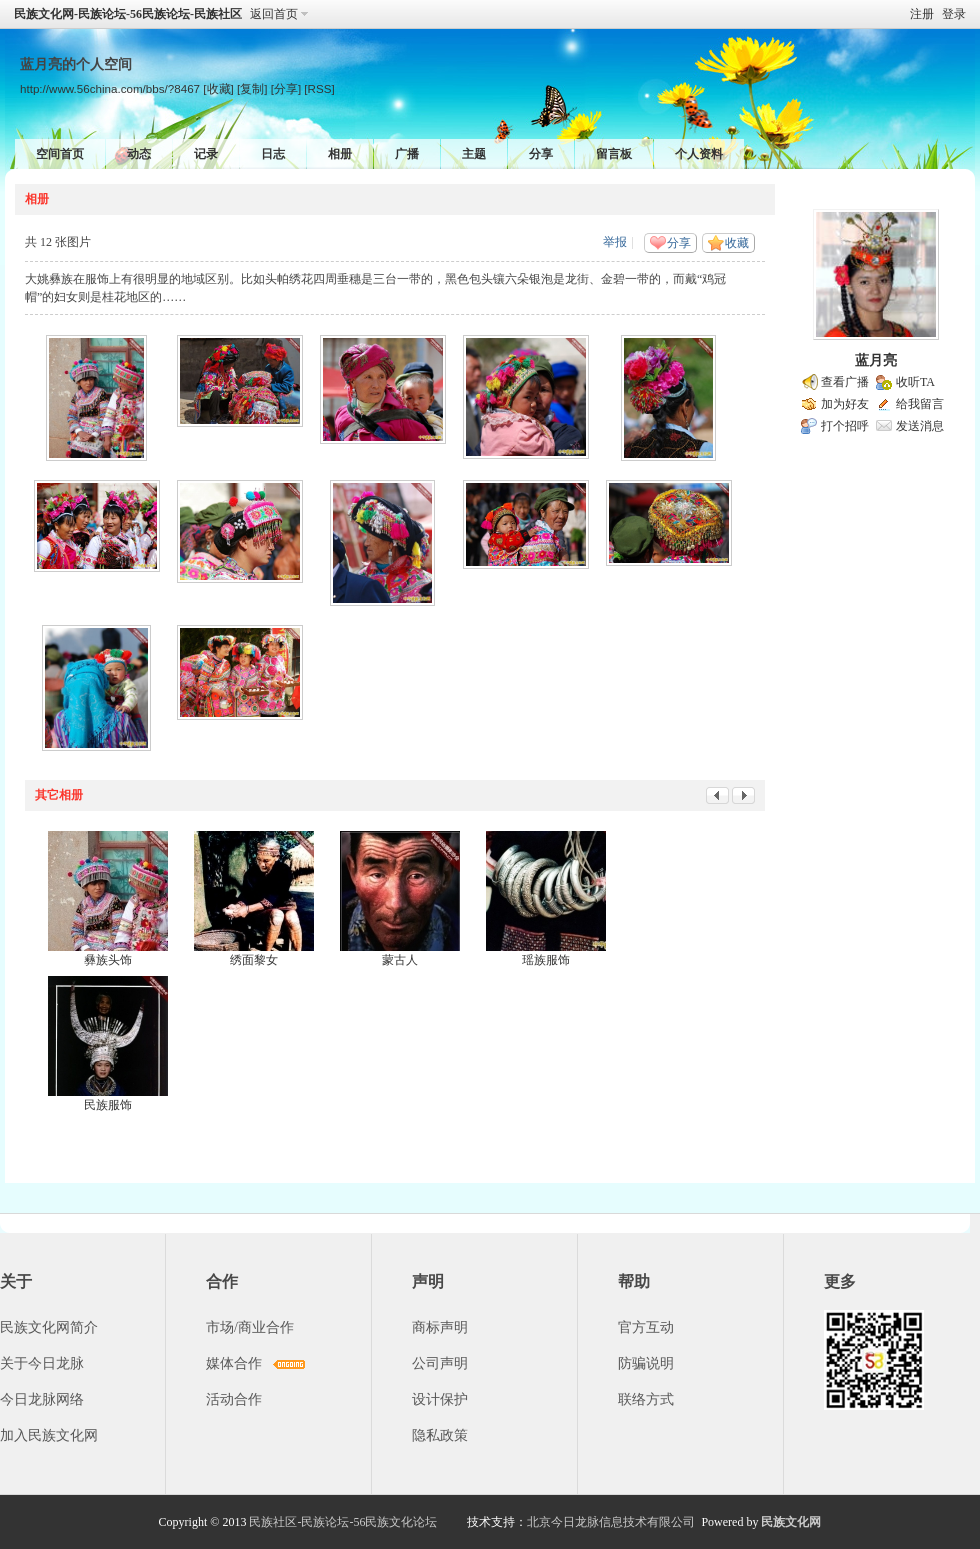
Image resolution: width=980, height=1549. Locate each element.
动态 (139, 154)
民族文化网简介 (49, 1327)
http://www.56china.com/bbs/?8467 (110, 88)
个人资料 (699, 154)
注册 (922, 14)
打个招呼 (845, 426)
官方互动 (646, 1327)
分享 (541, 154)
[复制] (252, 88)
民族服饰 (108, 1105)
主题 (474, 154)
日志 (273, 154)
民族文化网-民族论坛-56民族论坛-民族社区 (128, 14)
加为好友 (845, 404)
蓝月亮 (876, 360)
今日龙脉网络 (42, 1399)
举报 (615, 242)
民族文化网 (791, 1522)
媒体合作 (234, 1363)
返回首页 (274, 14)
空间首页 (60, 154)
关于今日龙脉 (42, 1363)
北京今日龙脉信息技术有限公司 (611, 1522)
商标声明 (440, 1327)
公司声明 (440, 1363)
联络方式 (646, 1399)
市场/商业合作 (250, 1327)
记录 (206, 154)
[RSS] (319, 88)
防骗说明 (646, 1363)
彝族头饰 (108, 960)
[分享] (286, 88)
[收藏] (218, 88)
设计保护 (440, 1399)
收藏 (737, 243)
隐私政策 (440, 1435)
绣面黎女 (254, 960)
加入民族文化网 (49, 1435)
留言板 (614, 154)
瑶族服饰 (546, 960)
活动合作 (234, 1399)
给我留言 (920, 404)
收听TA (915, 382)
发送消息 (920, 426)
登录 (954, 14)
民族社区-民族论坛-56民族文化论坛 (343, 1522)
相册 (340, 154)
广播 (407, 154)
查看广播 (845, 382)
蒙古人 (400, 960)
